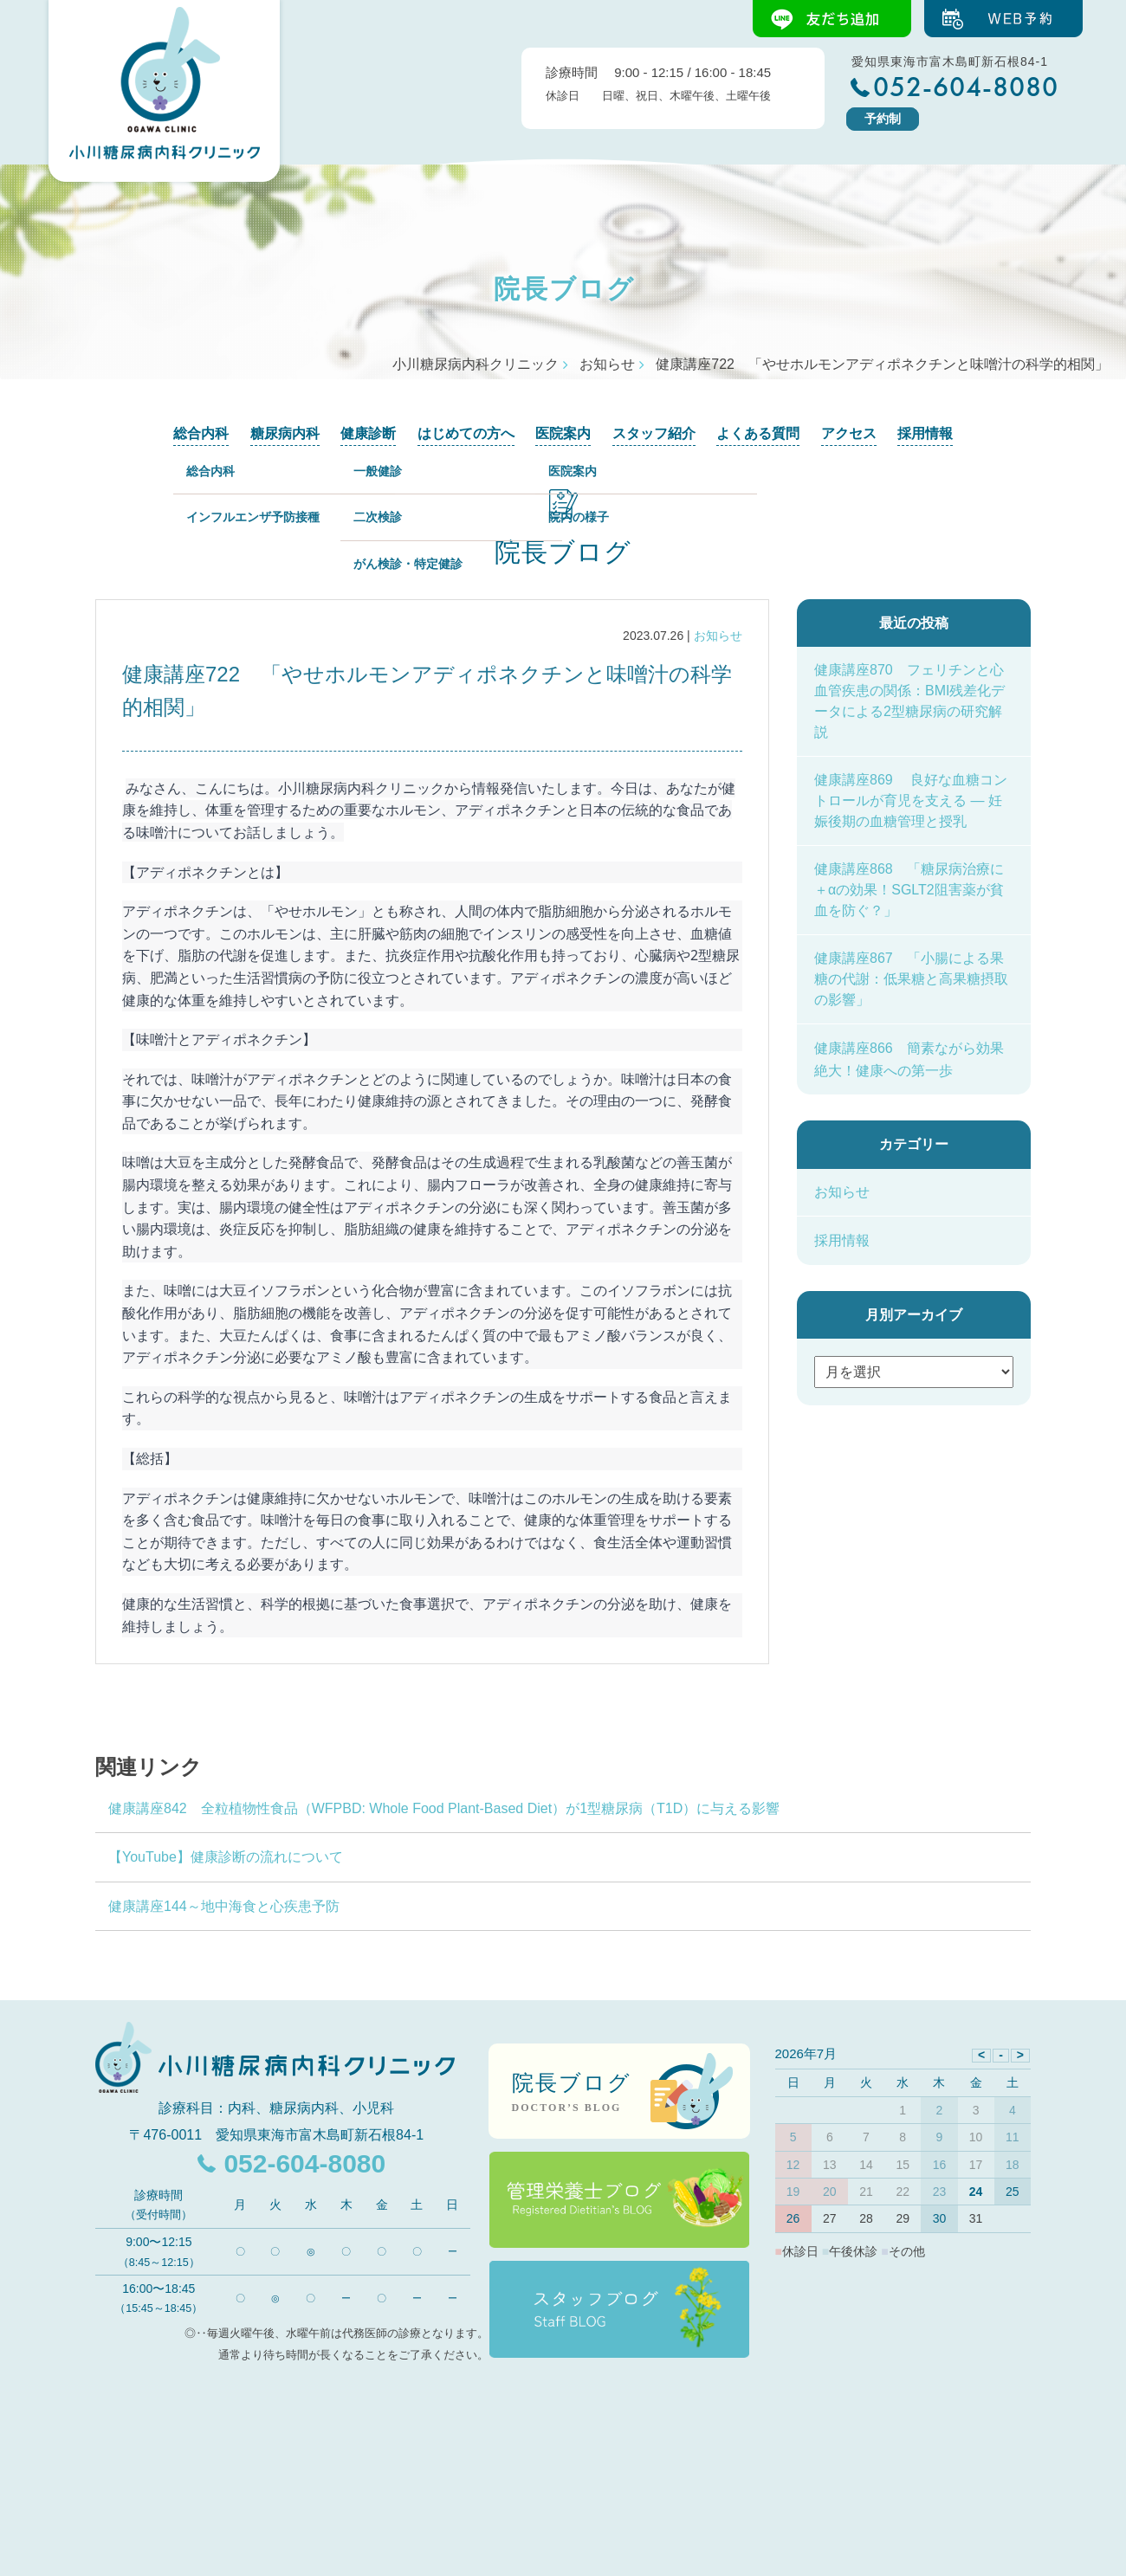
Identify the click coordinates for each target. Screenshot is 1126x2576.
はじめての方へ (465, 433)
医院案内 (563, 433)
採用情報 (925, 433)
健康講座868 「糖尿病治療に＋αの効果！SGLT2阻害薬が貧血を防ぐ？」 (909, 890)
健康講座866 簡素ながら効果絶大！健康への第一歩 (909, 1059)
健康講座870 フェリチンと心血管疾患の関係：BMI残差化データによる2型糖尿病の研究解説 (909, 700)
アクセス (849, 433)
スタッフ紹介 (654, 433)
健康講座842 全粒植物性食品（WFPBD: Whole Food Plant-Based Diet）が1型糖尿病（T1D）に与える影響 (444, 1808)
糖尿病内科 (285, 433)
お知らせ (718, 635)
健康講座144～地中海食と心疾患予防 (224, 1906)
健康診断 (368, 433)
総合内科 (201, 433)
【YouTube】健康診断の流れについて (232, 1857)
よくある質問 (757, 433)
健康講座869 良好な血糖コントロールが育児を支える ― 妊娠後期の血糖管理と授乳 (910, 800)
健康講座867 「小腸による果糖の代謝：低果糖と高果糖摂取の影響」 (911, 979)
